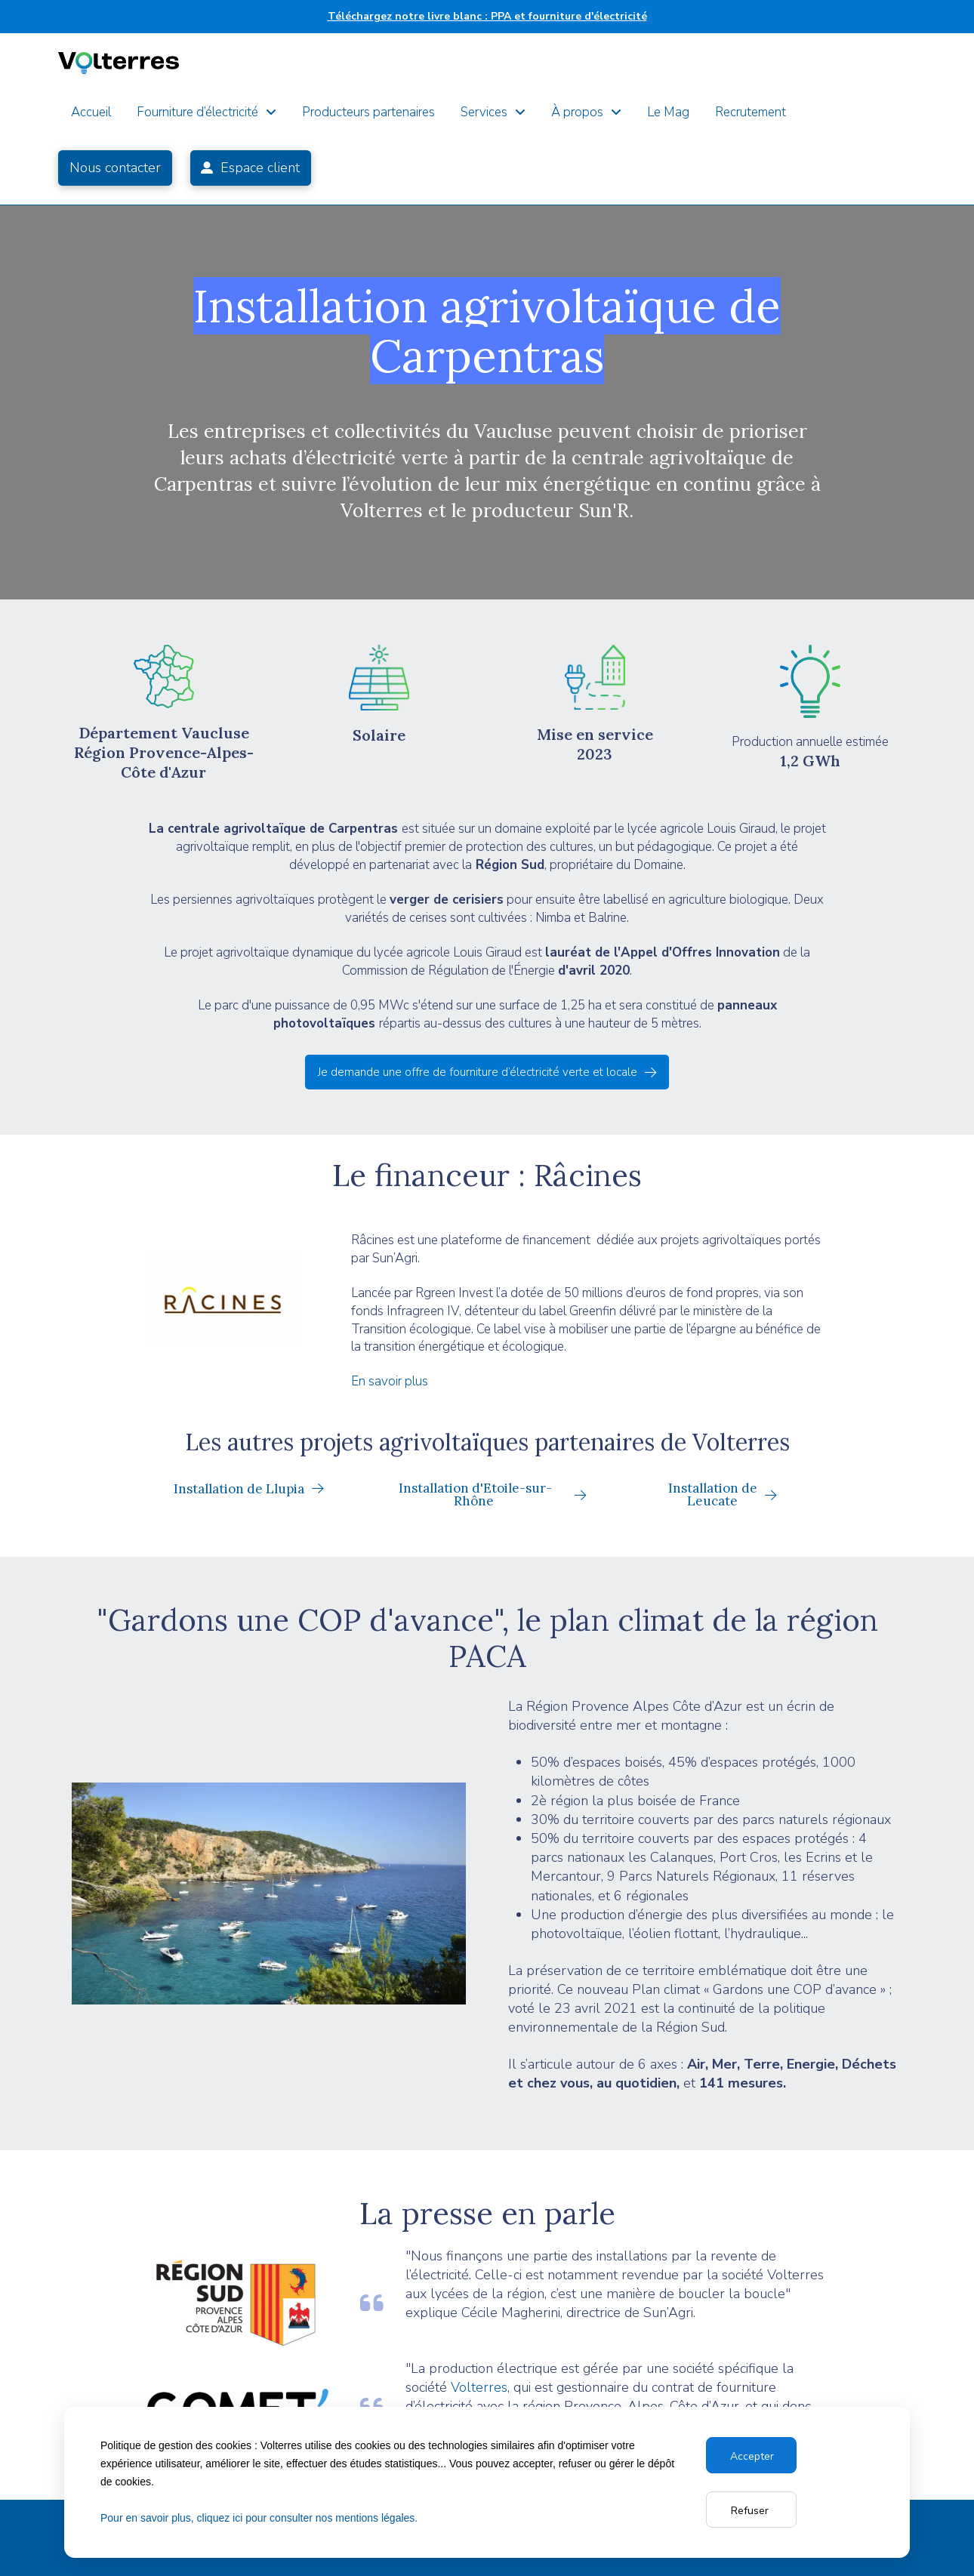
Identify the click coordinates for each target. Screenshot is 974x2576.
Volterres (479, 2387)
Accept (748, 2456)
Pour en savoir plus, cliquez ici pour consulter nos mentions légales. (259, 2518)
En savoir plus (389, 1381)
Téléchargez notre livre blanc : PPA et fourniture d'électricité (487, 16)
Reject (751, 2510)
